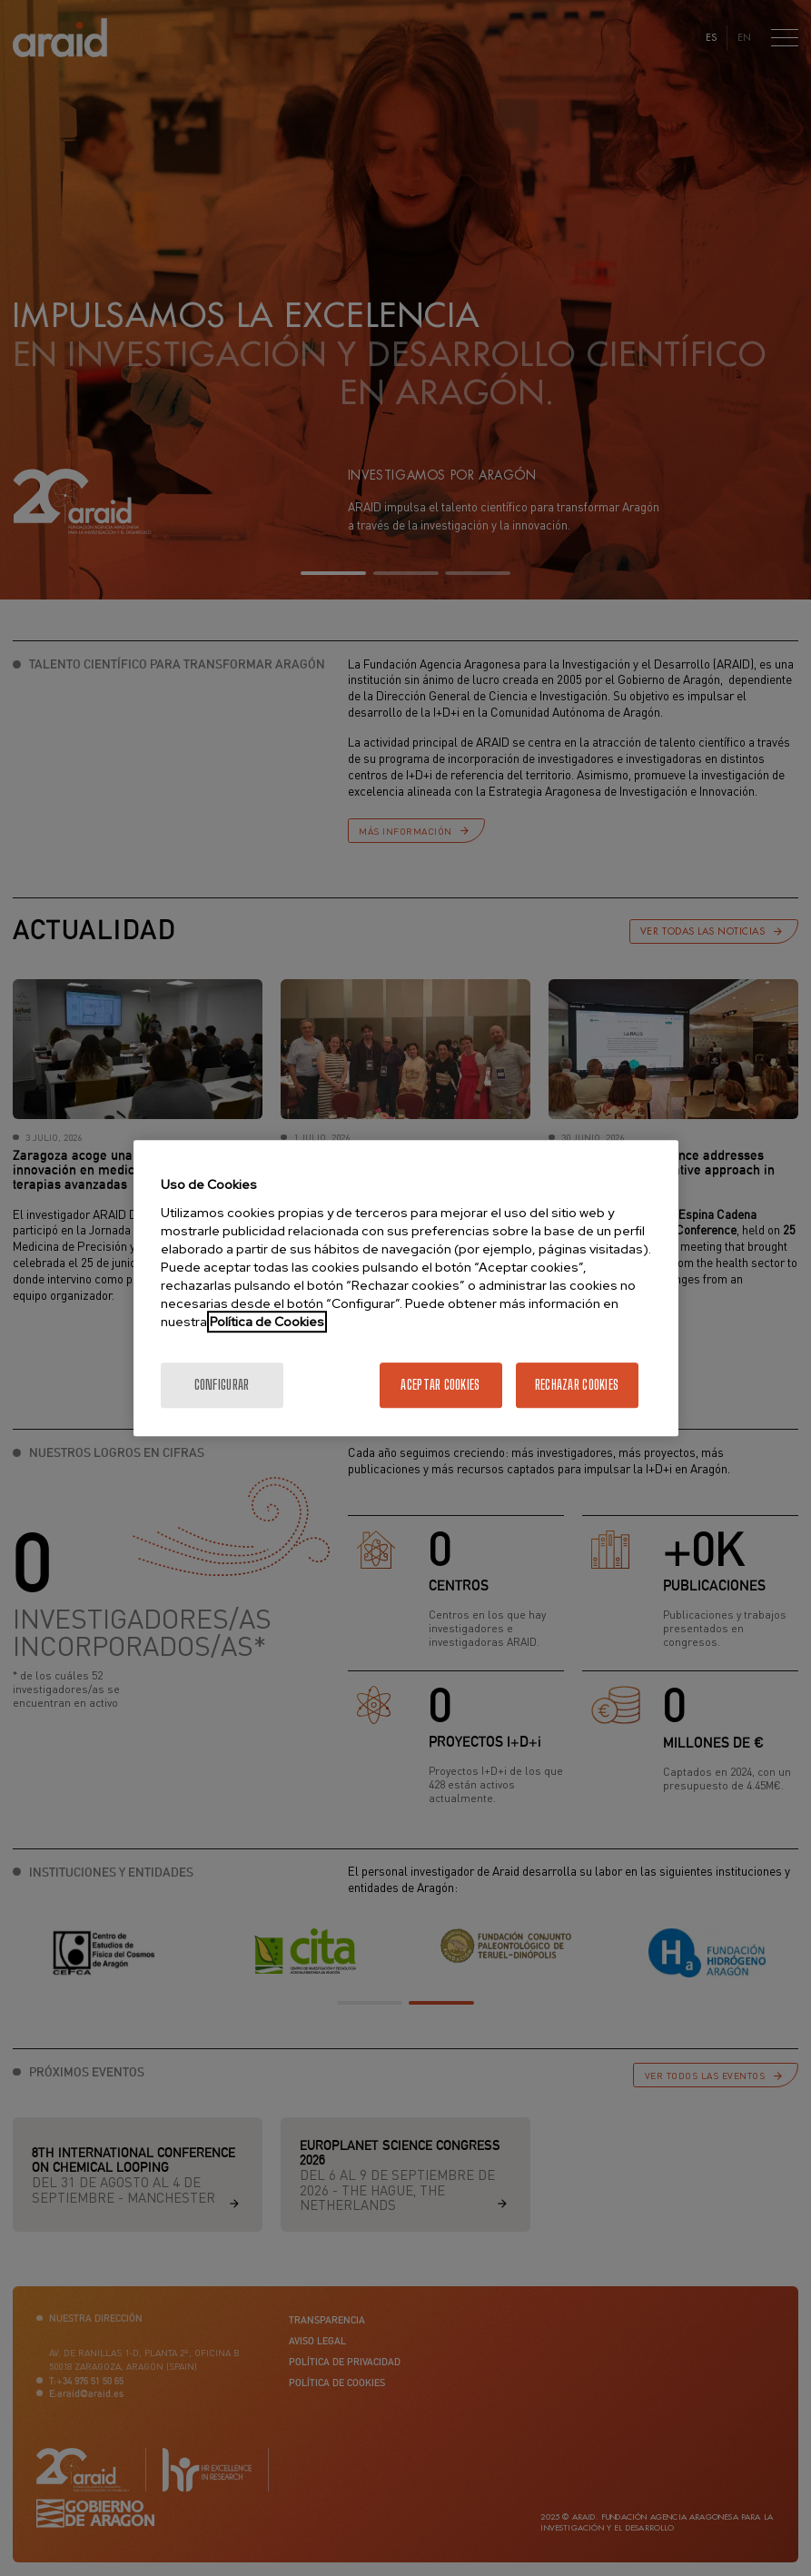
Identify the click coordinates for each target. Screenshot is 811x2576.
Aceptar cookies (440, 1384)
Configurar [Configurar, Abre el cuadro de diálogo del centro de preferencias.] (222, 1384)
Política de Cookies (267, 1321)
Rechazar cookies (576, 1384)
